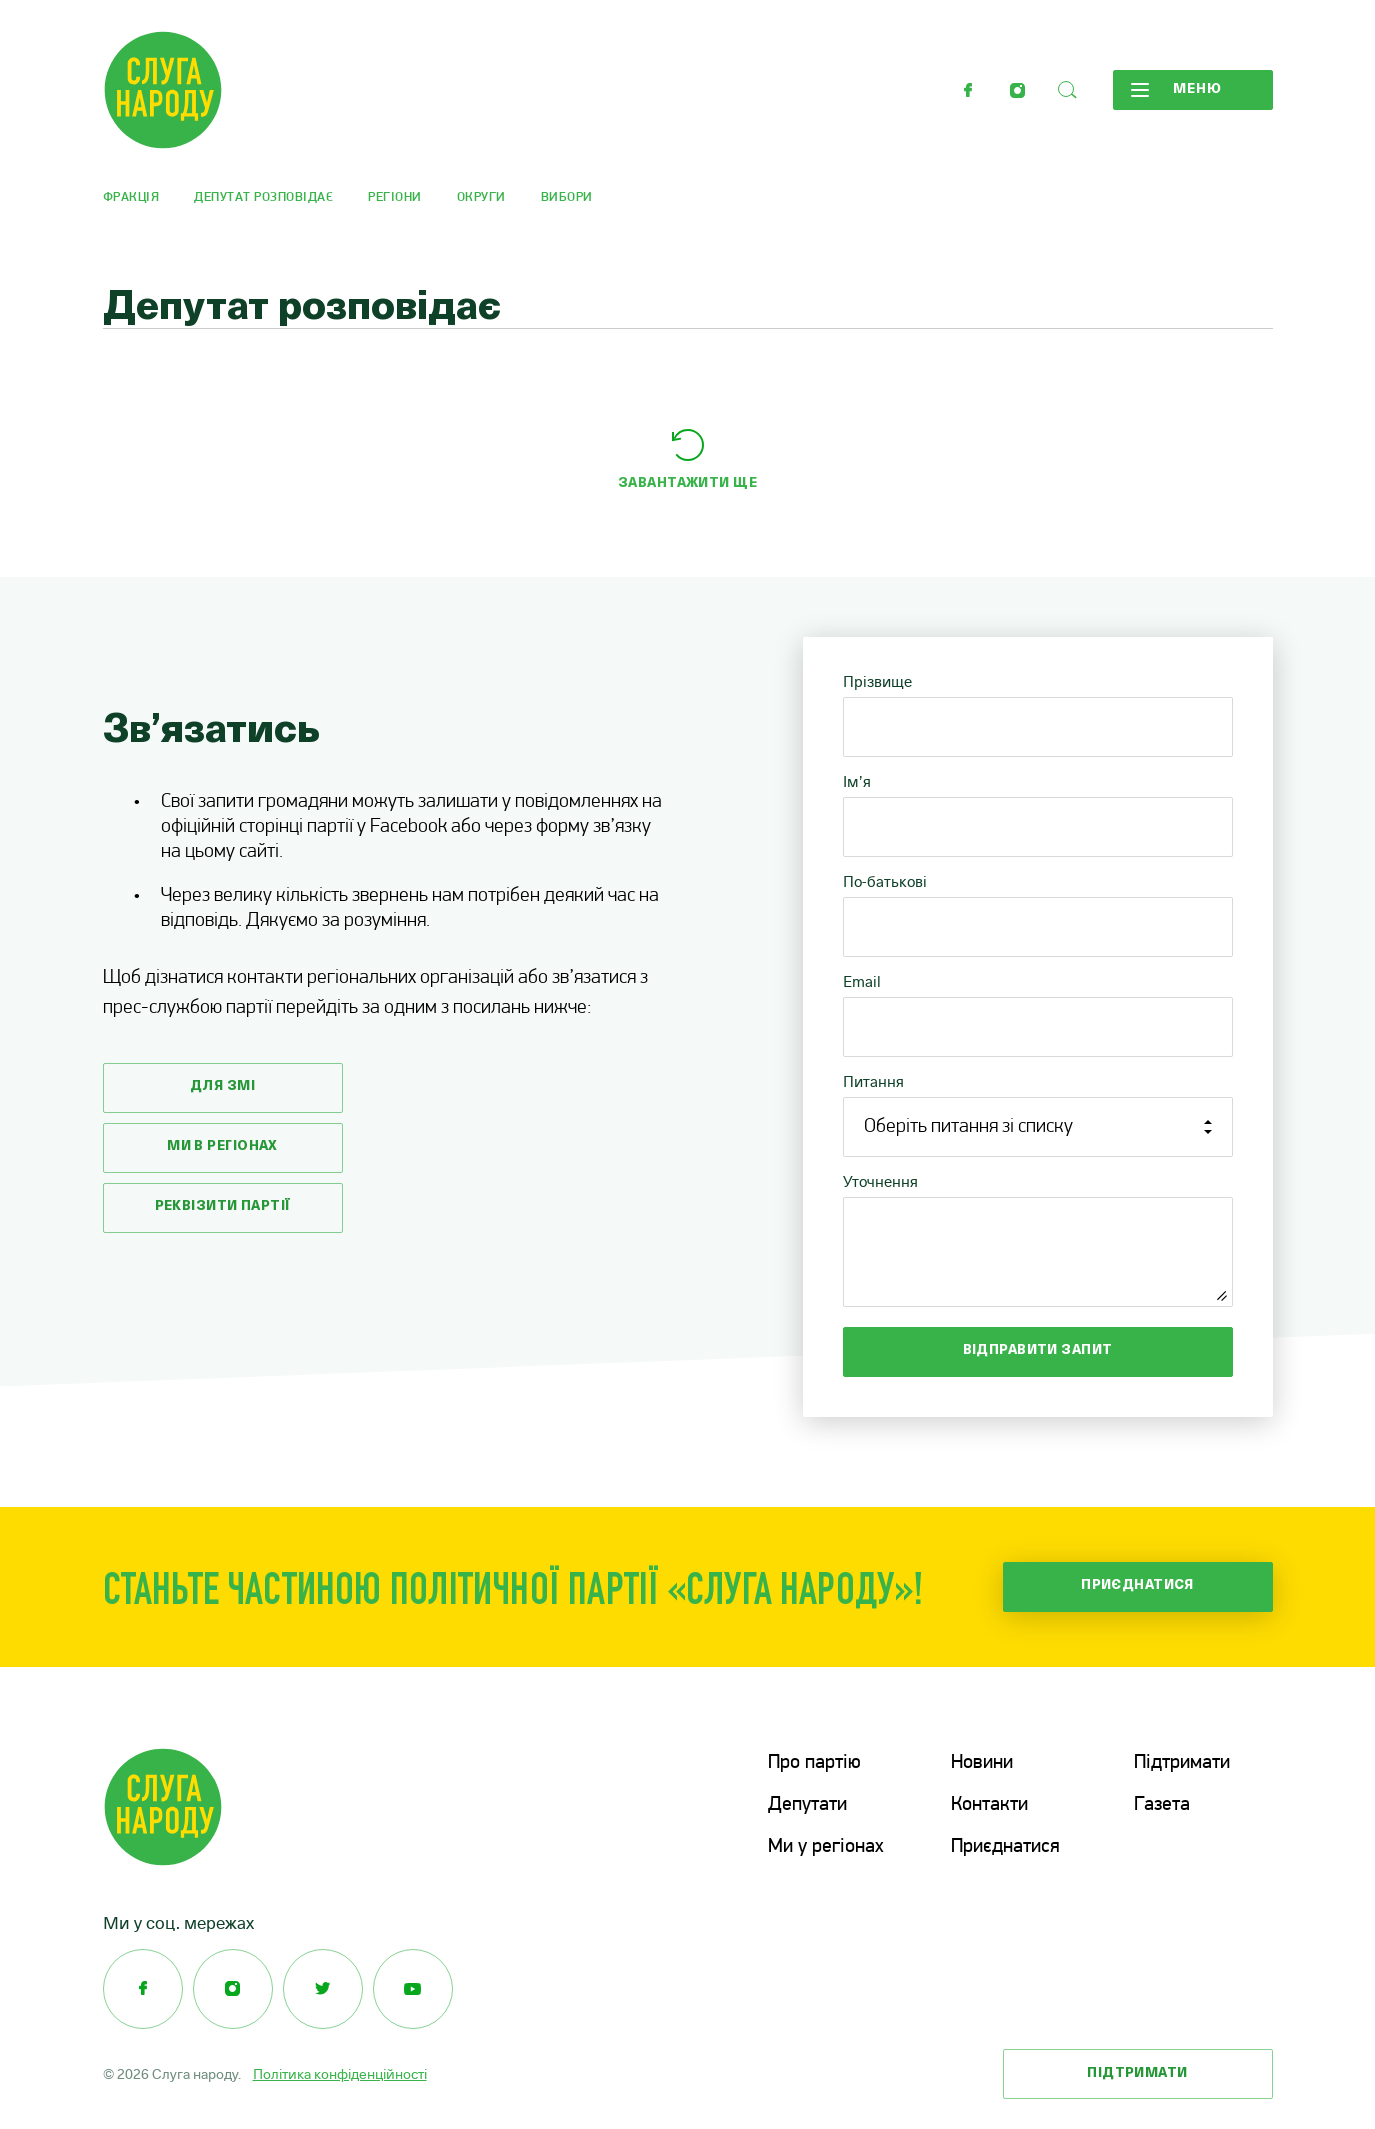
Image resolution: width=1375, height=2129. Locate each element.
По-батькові (885, 881)
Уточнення (880, 1181)
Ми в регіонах (222, 1146)
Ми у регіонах (826, 1847)
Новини (982, 1763)
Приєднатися (1137, 1585)
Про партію (814, 1763)
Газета (1162, 1805)
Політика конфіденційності (340, 2074)
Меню (1177, 90)
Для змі (222, 1086)
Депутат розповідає (263, 197)
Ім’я (857, 781)
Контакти (989, 1805)
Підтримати (1182, 1763)
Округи (481, 197)
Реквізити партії (223, 1206)
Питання (873, 1081)
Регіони (395, 197)
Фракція (131, 197)
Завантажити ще (687, 483)
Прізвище (877, 681)
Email (862, 981)
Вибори (567, 197)
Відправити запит (1038, 1350)
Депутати (807, 1805)
